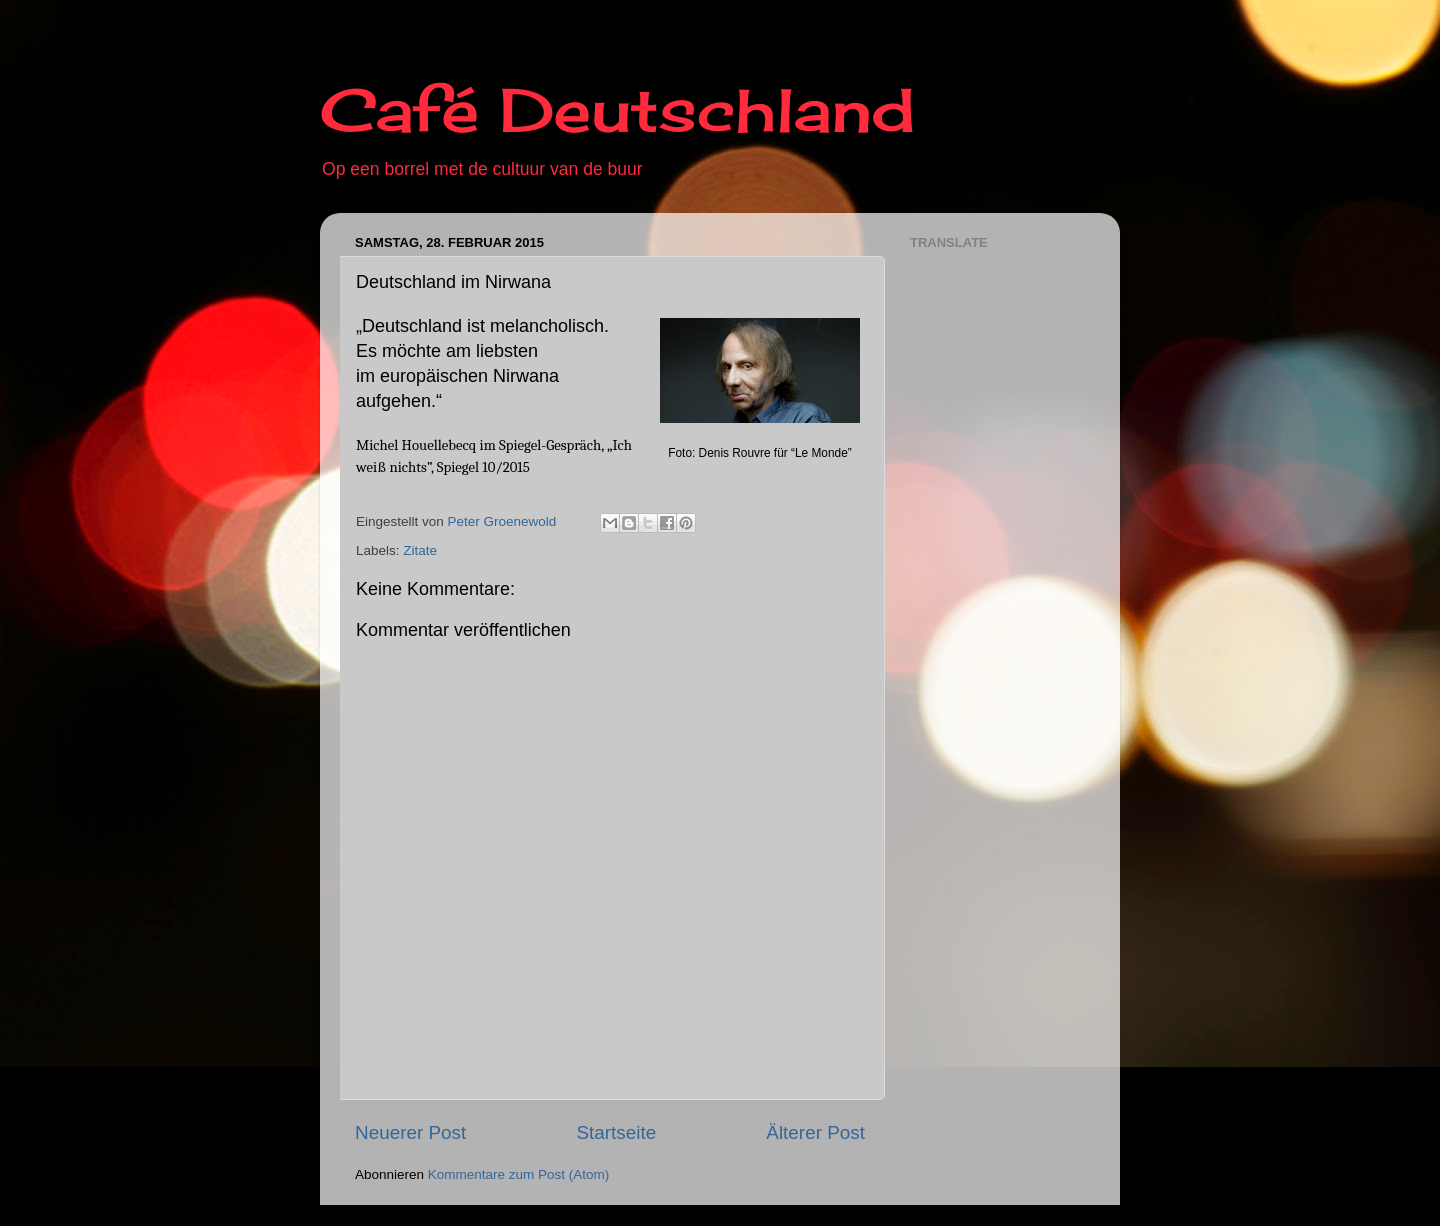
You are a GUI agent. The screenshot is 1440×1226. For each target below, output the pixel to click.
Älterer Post (815, 1132)
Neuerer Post (410, 1132)
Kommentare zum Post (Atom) (519, 1174)
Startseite (616, 1132)
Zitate (420, 550)
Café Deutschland (617, 109)
